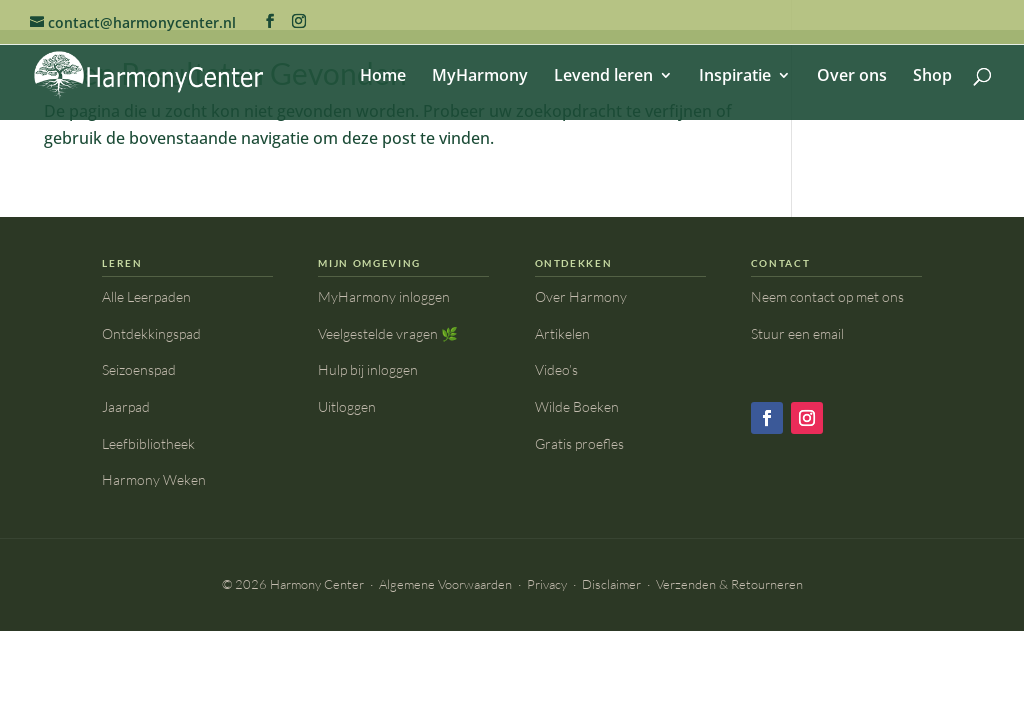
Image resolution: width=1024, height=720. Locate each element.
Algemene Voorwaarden (445, 584)
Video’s (556, 369)
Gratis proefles (579, 443)
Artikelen (562, 333)
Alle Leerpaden (146, 296)
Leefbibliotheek (148, 443)
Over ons (852, 77)
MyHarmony (480, 77)
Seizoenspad (139, 369)
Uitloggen (347, 406)
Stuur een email (797, 333)
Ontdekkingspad (151, 333)
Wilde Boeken (577, 406)
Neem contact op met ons (827, 296)
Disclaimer (611, 584)
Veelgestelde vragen (388, 333)
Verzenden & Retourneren (729, 584)
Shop (932, 77)
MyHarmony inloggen (384, 296)
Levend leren (603, 77)
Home (383, 77)
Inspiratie (735, 77)
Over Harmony (581, 296)
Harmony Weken (154, 479)
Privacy (547, 584)
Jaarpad (126, 406)
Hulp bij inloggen (368, 369)
